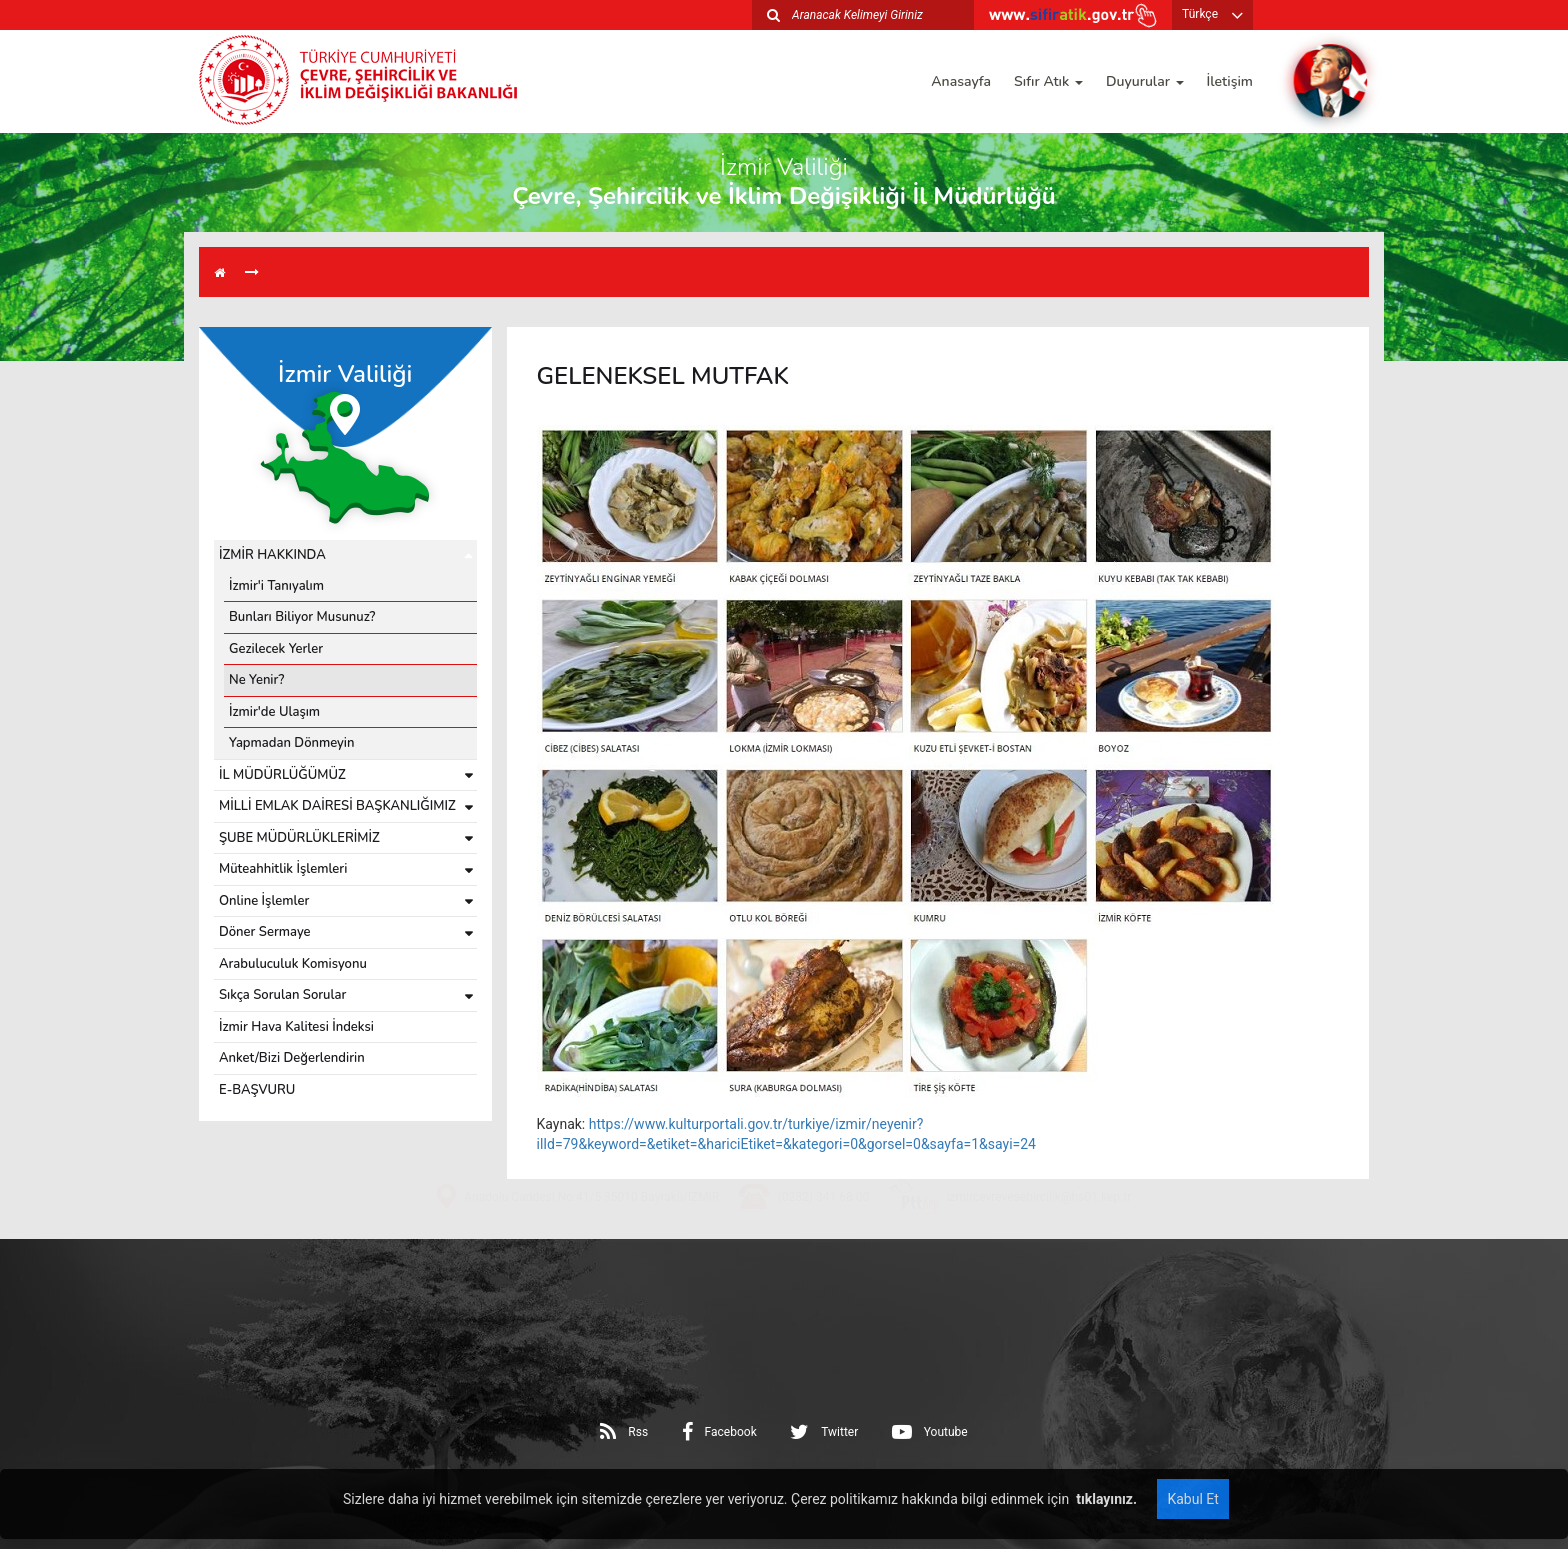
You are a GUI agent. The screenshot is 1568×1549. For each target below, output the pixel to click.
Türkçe (1200, 14)
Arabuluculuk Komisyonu (293, 964)
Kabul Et (1192, 1499)
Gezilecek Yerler (276, 649)
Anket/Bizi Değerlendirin (292, 1058)
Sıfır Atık (1048, 81)
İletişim (1230, 81)
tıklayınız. (1105, 1499)
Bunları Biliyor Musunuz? (302, 617)
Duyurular (1145, 81)
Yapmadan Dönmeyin (292, 743)
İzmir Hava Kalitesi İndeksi (296, 1027)
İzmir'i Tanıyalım (276, 586)
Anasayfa (961, 81)
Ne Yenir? (256, 680)
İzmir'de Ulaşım (274, 712)
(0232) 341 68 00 (823, 1255)
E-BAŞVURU (257, 1090)
